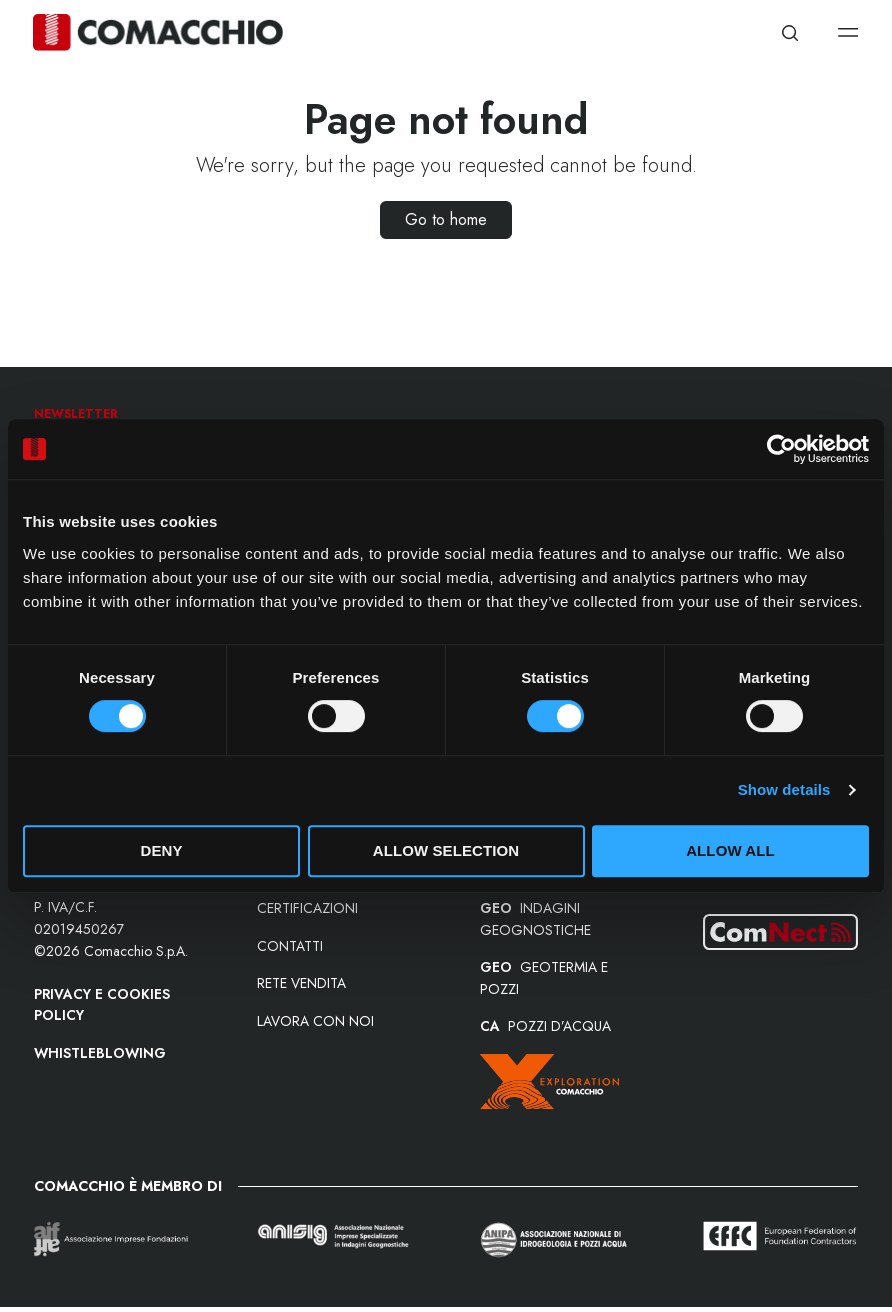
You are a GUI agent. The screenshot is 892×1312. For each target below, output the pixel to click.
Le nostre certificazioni (307, 901)
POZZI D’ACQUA (546, 1032)
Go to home (446, 219)
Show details (784, 789)
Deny (161, 850)
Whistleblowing (101, 1055)
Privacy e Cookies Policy (102, 1006)
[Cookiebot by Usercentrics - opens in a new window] (781, 449)
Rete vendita (301, 988)
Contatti (290, 950)
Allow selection (446, 850)
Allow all (730, 850)
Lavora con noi (315, 1026)
